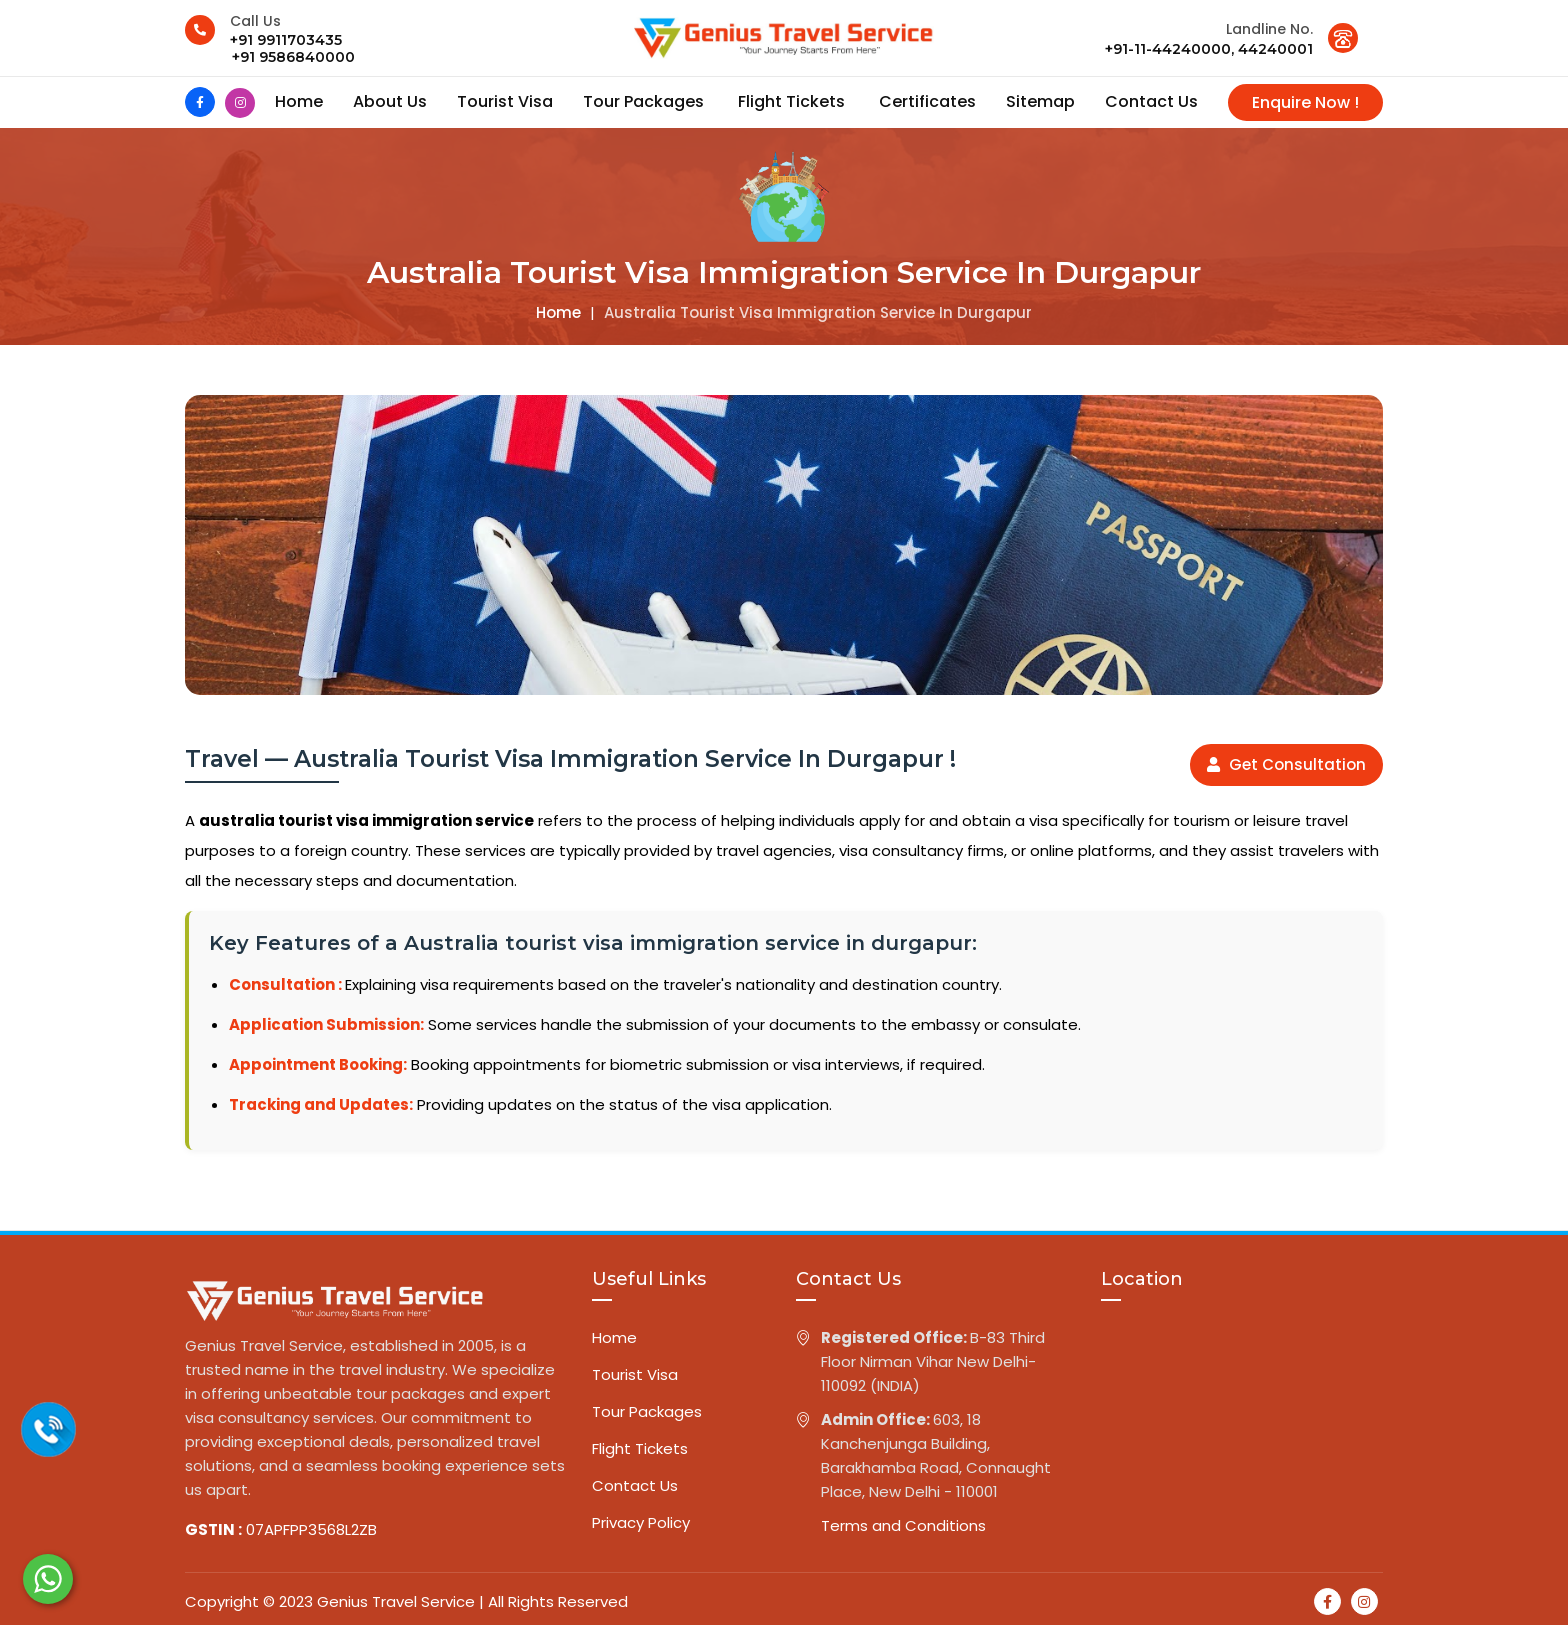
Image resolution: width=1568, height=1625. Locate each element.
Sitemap (1040, 101)
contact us (1151, 101)
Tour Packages (645, 101)
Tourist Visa (505, 101)
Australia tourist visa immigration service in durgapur (818, 312)
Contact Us (635, 1485)
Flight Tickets (793, 101)
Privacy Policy (641, 1522)
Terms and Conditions (903, 1525)
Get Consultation (1286, 764)
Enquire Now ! (1305, 102)
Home (299, 101)
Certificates (927, 101)
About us (390, 101)
